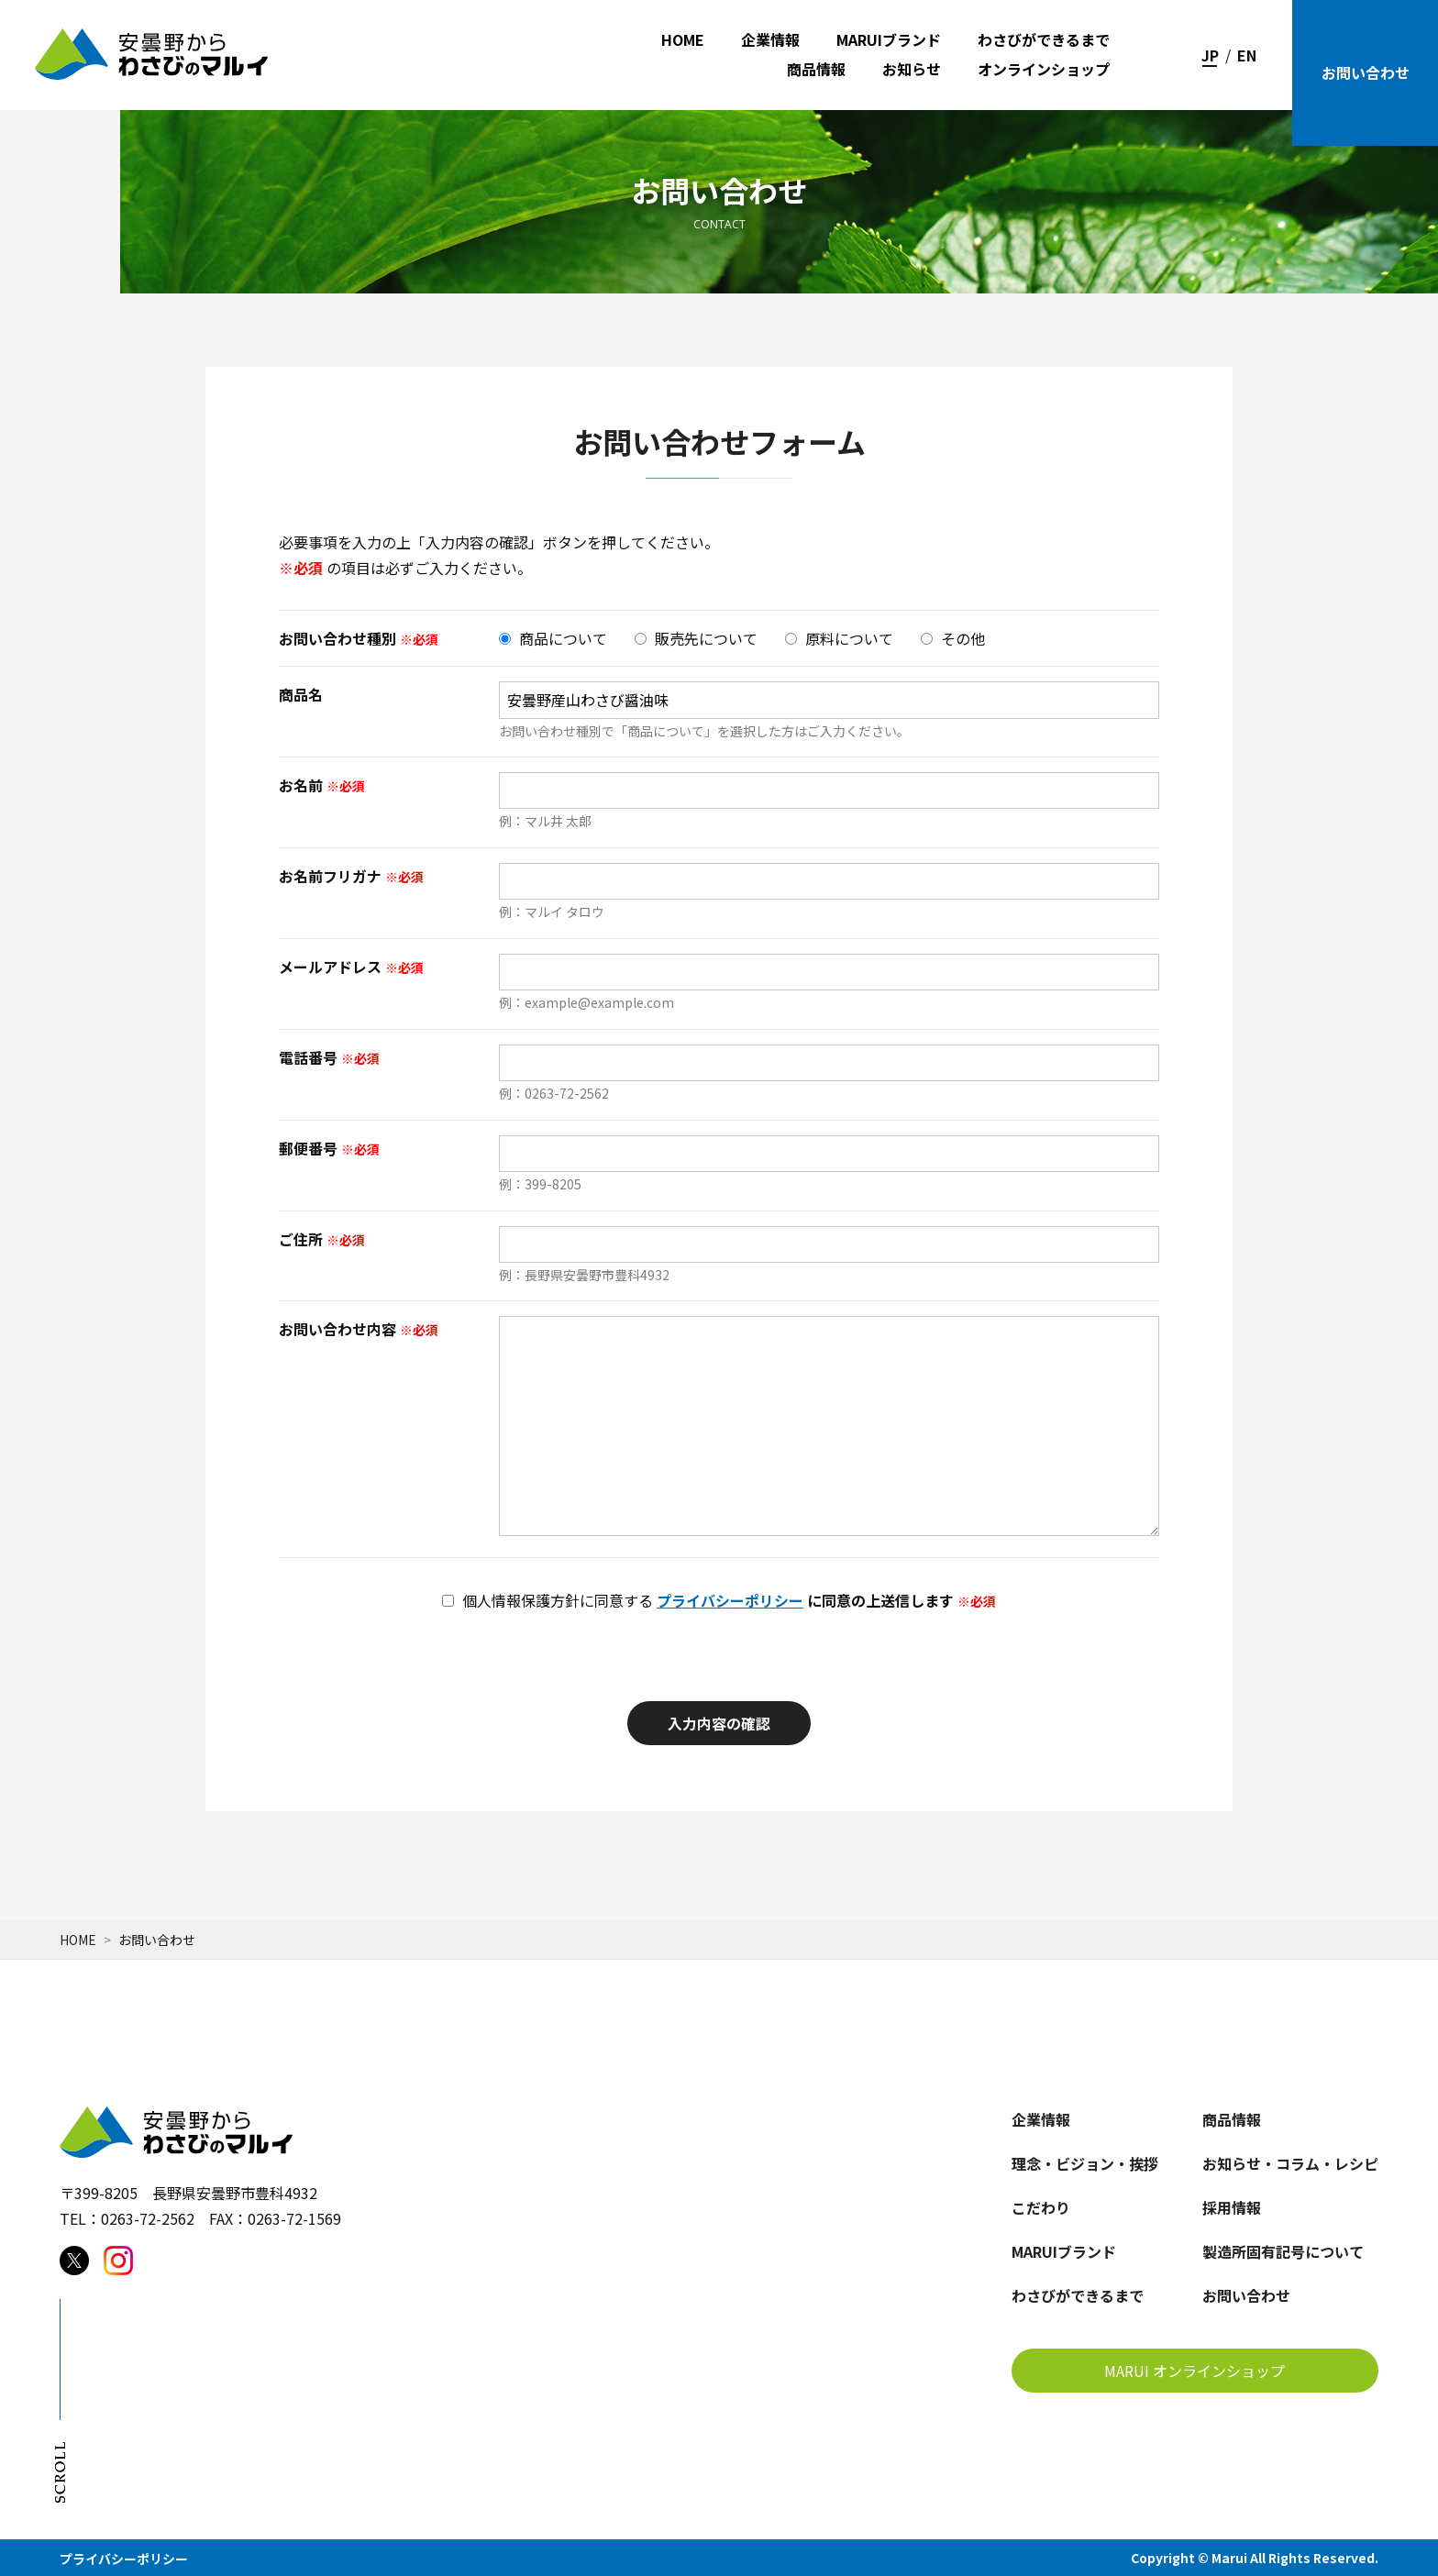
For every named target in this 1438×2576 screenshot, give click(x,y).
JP (1210, 55)
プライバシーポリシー (730, 1600)
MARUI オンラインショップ (1194, 2371)
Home (78, 1939)
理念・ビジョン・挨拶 (1085, 2163)
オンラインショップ (1044, 69)
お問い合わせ (1366, 72)
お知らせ (911, 69)
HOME (682, 39)
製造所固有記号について (1283, 2251)
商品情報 (816, 69)
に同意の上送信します (719, 1601)
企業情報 (770, 39)
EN (1246, 55)
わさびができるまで (1044, 39)
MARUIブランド (888, 39)
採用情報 (1231, 2207)
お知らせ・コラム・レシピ (1290, 2163)
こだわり (1041, 2207)
